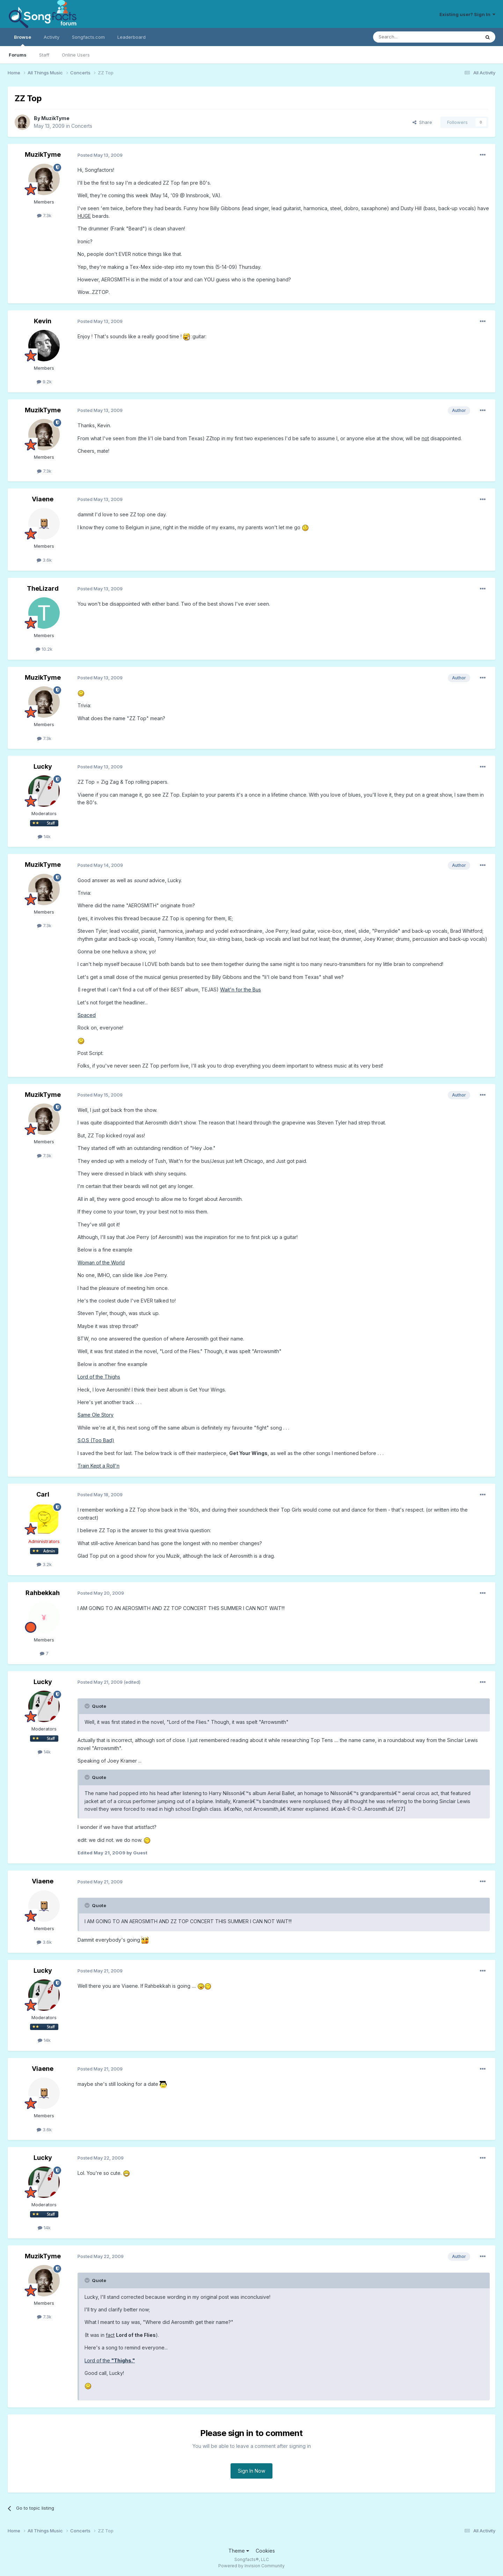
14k (44, 836)
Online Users (76, 55)
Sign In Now (251, 2471)
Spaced (87, 1015)
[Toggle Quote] (88, 1706)
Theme (238, 2551)
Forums (18, 55)
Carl (42, 1494)
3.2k (44, 1564)
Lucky (43, 766)
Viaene (42, 499)
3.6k (44, 560)
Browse (22, 40)
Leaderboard (131, 37)
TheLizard (43, 588)
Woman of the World (101, 1262)
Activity (51, 37)
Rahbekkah (42, 1592)
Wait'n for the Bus (240, 989)
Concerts (81, 126)
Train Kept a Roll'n (98, 1466)
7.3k (44, 215)
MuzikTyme (55, 118)
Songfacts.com (88, 37)
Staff (44, 55)
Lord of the (110, 2360)
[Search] (408, 37)
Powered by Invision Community (251, 2565)
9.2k (44, 381)
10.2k (44, 649)
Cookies (265, 2551)
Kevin (42, 321)
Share (422, 122)
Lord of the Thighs (99, 1377)
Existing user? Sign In (467, 14)
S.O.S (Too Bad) (96, 1440)
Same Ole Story (96, 1415)
